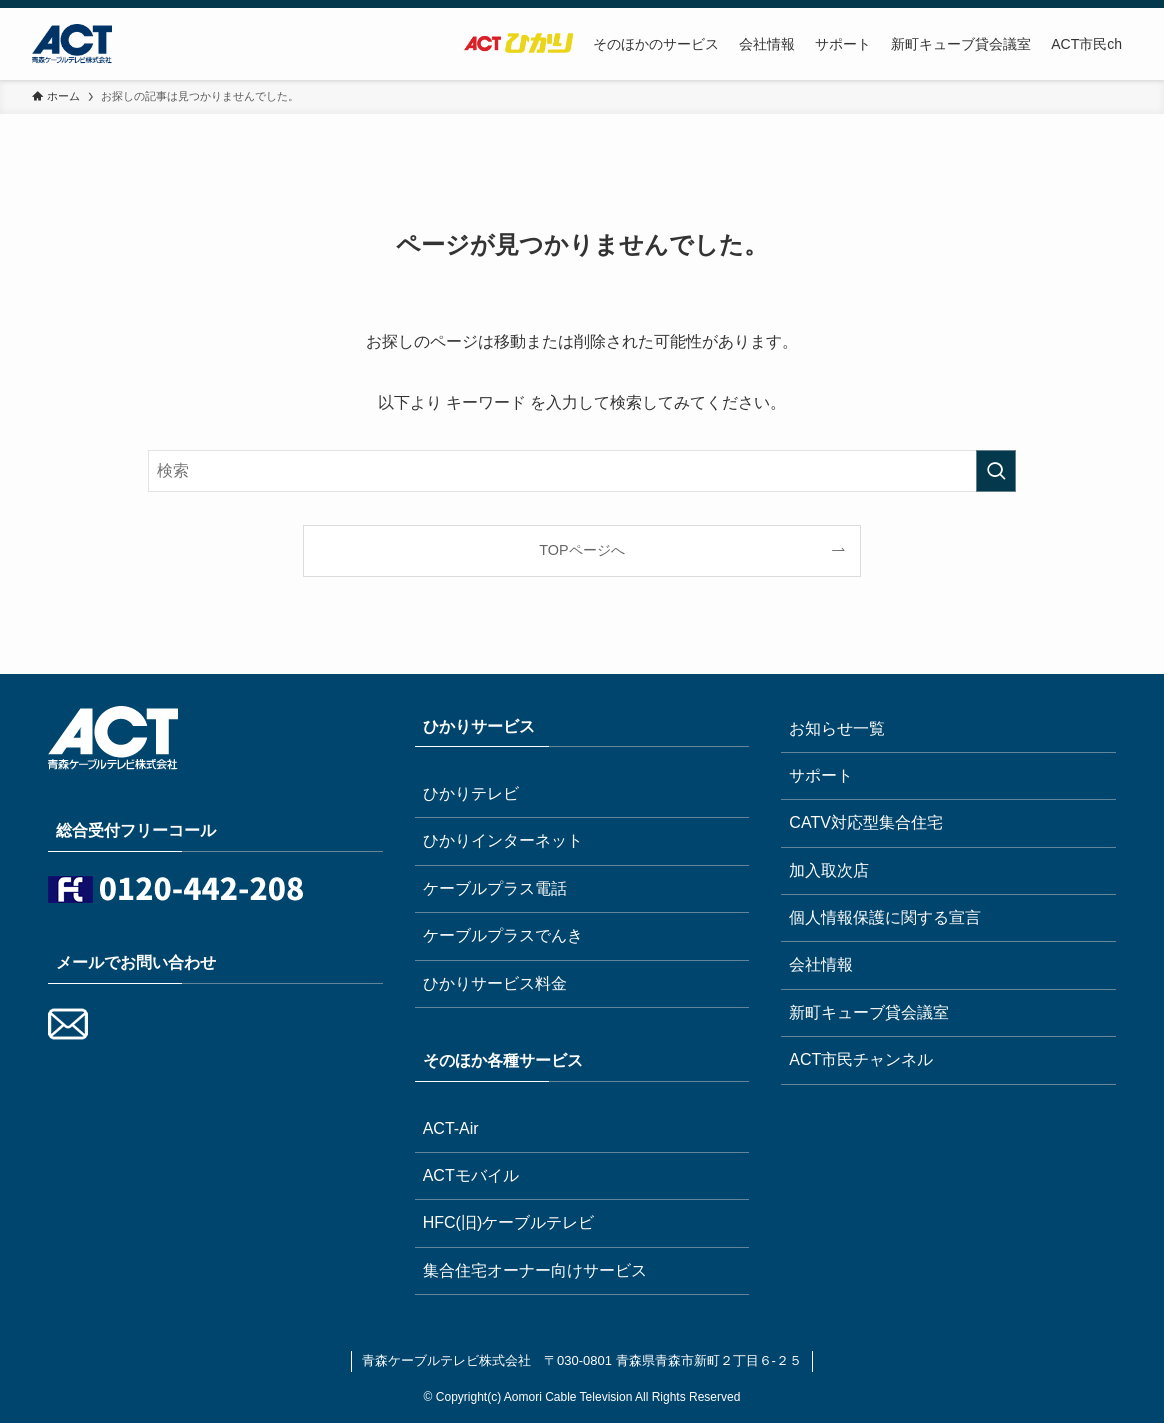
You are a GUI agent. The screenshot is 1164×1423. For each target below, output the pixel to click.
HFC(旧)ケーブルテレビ (509, 1222)
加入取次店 (829, 870)
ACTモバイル (471, 1175)
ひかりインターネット (503, 840)
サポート (821, 775)
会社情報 (821, 964)
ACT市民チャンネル (861, 1059)
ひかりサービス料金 (495, 983)
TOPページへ (581, 550)
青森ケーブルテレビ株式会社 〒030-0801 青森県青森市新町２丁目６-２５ (582, 1360)
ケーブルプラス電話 (495, 888)
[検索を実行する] (996, 471)
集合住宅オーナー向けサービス (535, 1270)
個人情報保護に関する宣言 (885, 917)
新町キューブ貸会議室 (869, 1012)
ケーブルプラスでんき (503, 935)
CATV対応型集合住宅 (865, 822)
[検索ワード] (582, 471)
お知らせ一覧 (837, 728)
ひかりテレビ (471, 793)
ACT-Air (451, 1128)
